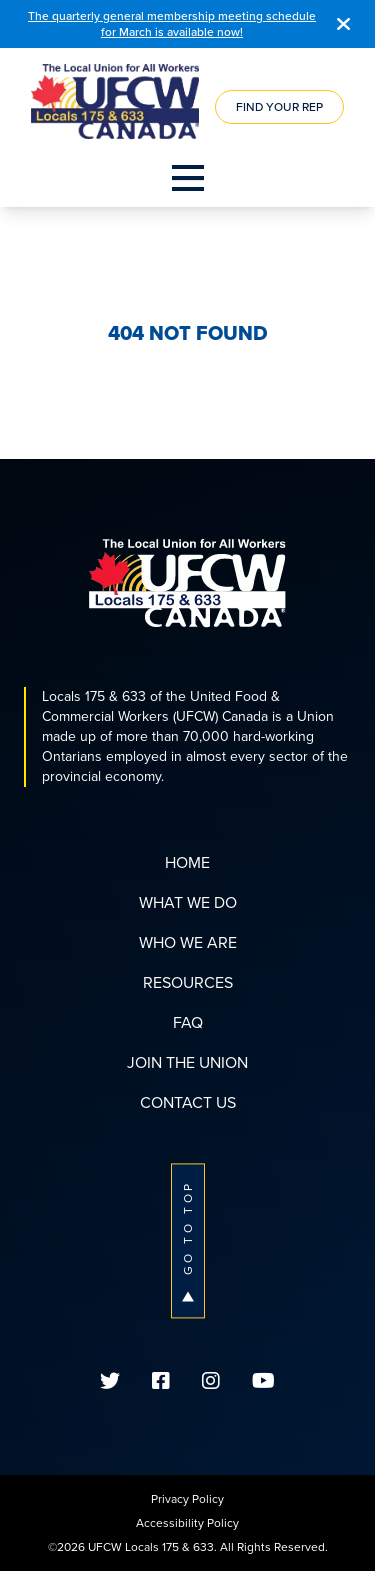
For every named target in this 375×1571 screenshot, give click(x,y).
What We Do (188, 902)
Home (187, 862)
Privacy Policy (187, 1499)
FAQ (188, 1022)
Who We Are (188, 942)
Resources (188, 982)
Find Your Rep (279, 107)
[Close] (343, 24)
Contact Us (188, 1102)
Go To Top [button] (188, 1240)
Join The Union (187, 1062)
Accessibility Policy (187, 1523)
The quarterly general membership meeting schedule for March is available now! (172, 24)
